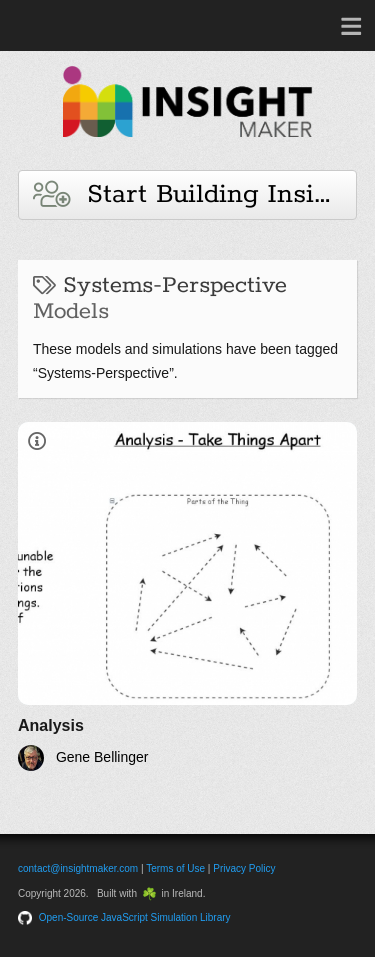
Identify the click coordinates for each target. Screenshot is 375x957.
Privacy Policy (244, 868)
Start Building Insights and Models (195, 194)
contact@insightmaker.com (78, 868)
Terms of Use (175, 868)
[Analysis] (187, 596)
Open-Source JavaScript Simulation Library (135, 917)
